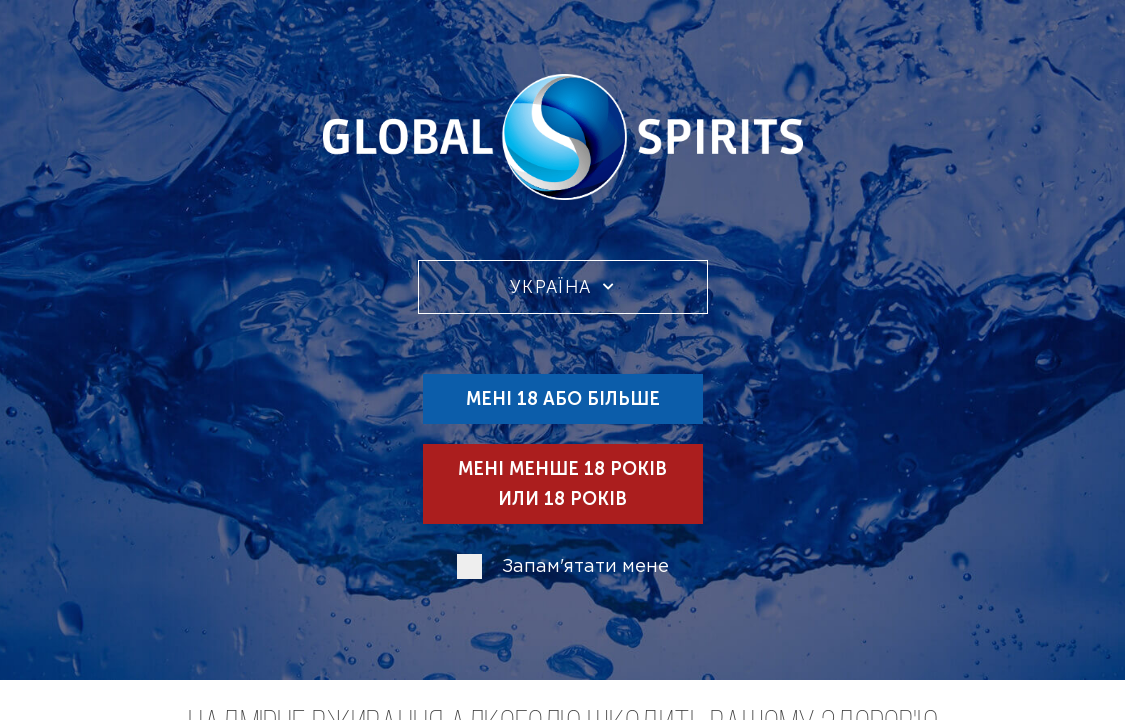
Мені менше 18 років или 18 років (562, 484)
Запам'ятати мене (585, 567)
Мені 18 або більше (563, 399)
